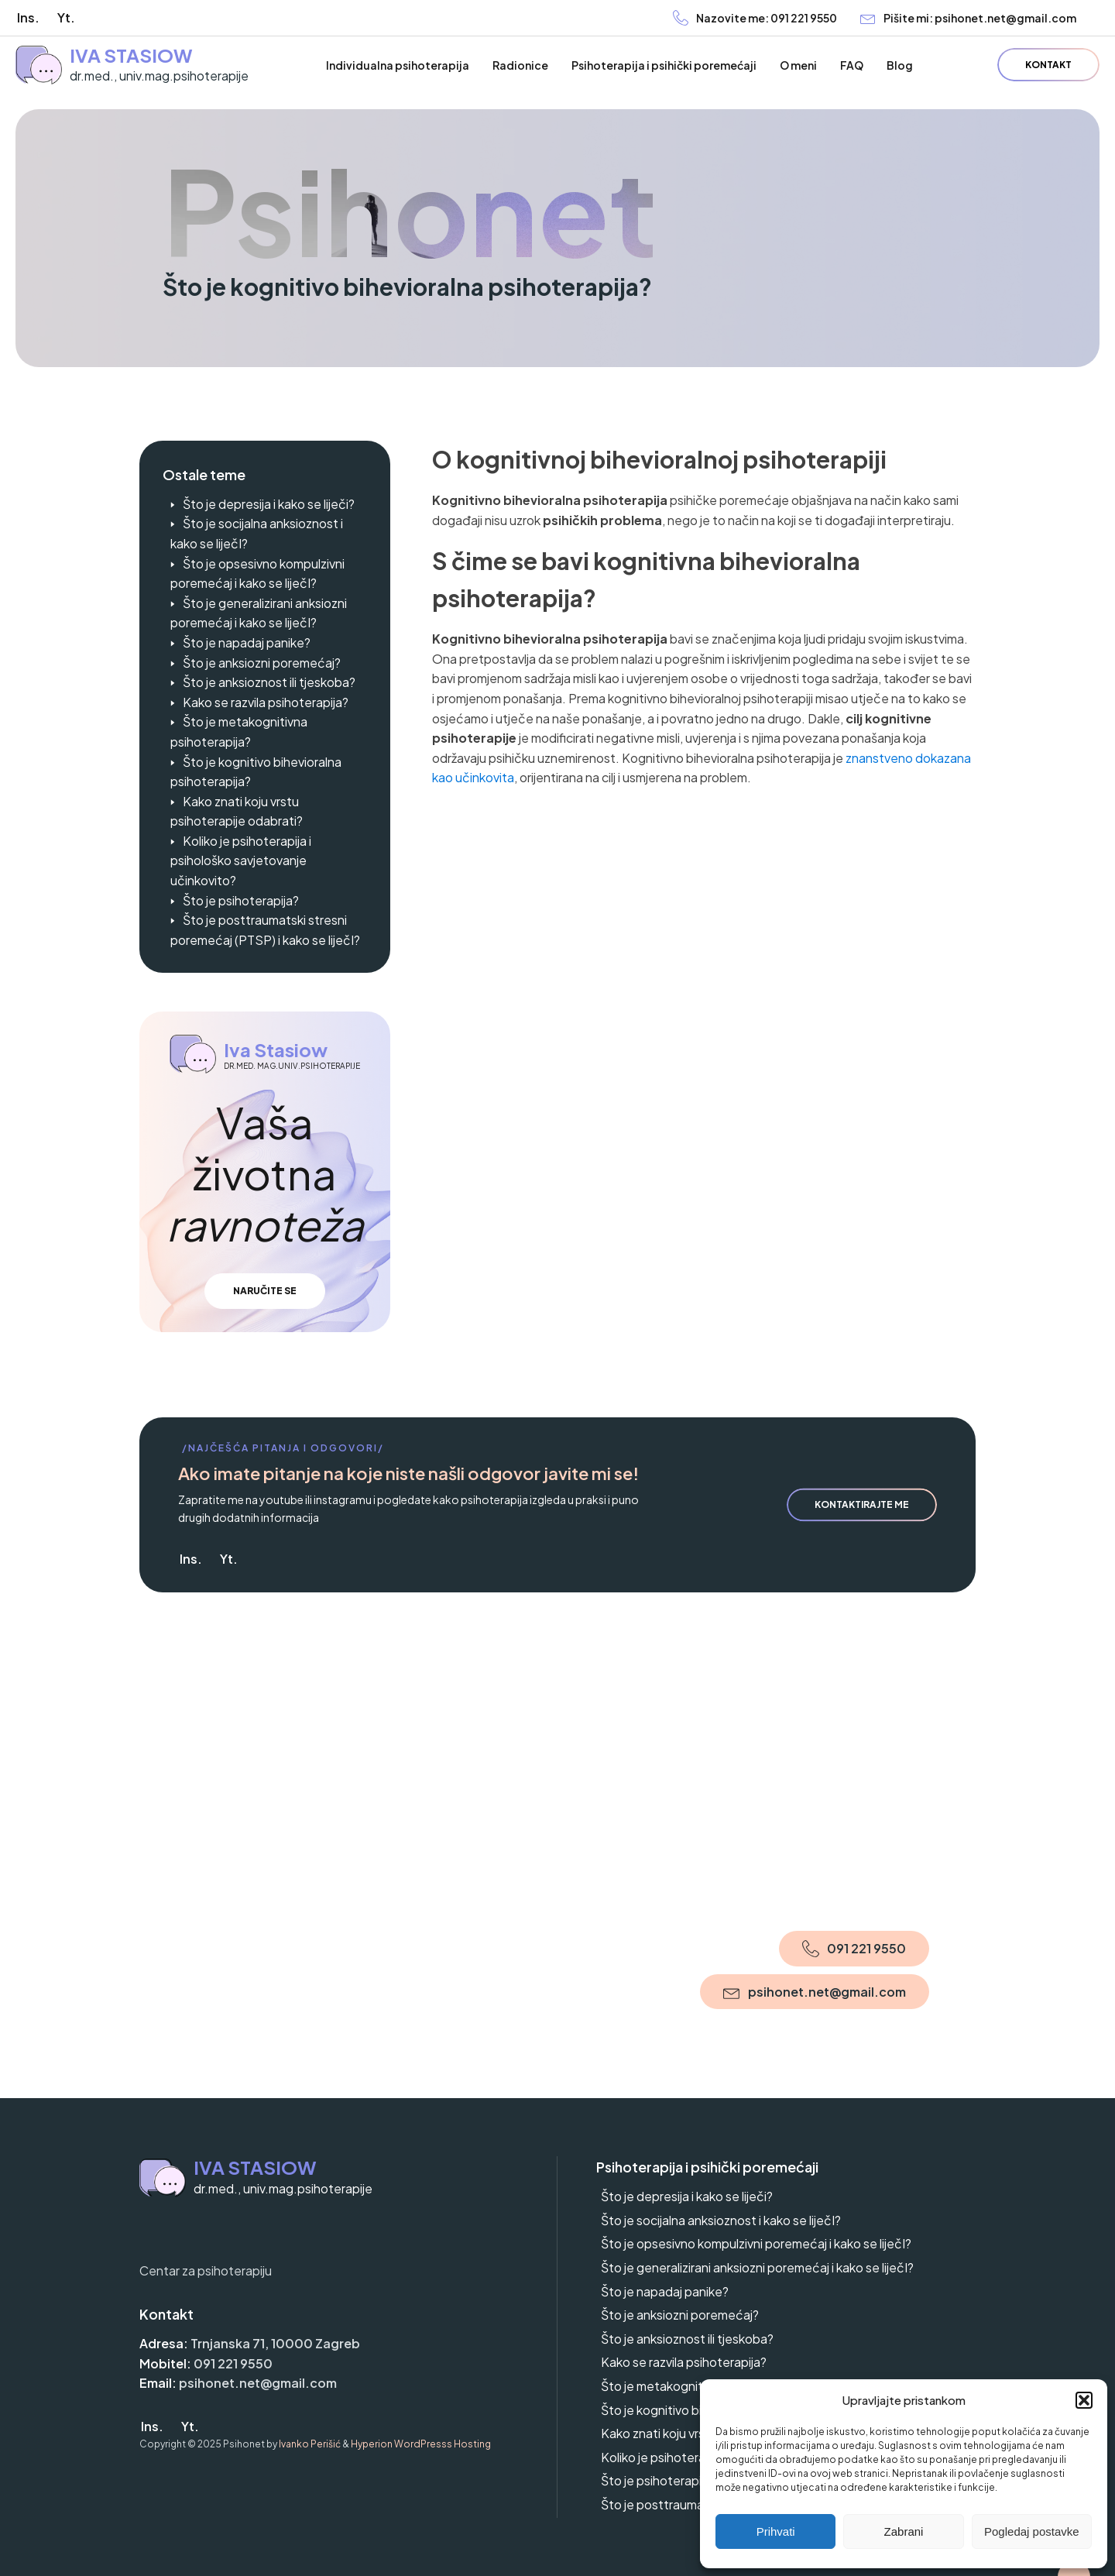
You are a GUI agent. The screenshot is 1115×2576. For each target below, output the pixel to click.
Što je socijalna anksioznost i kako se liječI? (256, 533)
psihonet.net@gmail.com (258, 2383)
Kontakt (1048, 64)
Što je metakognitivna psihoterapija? (238, 731)
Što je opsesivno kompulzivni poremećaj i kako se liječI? (257, 573)
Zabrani (904, 2531)
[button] (1084, 2400)
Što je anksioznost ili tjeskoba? (269, 682)
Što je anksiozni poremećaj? (262, 662)
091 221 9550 (233, 2363)
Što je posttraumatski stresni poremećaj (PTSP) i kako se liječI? (265, 930)
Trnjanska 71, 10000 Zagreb (275, 2343)
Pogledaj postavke (1031, 2531)
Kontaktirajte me (862, 1504)
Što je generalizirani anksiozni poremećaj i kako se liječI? (258, 613)
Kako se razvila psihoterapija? (265, 702)
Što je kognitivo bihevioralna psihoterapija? (255, 772)
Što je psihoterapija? (241, 900)
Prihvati (775, 2531)
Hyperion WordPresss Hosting (421, 2444)
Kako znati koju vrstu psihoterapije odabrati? (236, 811)
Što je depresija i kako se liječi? (269, 504)
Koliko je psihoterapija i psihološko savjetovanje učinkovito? (240, 860)
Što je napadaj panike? (246, 642)
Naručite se (265, 1291)
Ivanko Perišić (310, 2444)
